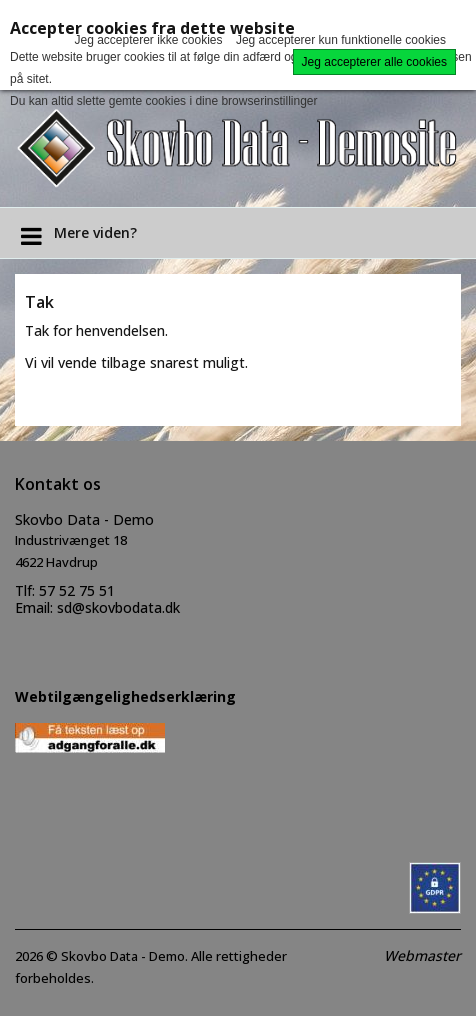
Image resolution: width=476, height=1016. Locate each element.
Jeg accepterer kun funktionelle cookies (341, 40)
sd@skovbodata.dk (118, 607)
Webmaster (422, 955)
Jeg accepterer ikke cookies (148, 40)
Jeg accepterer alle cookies (374, 62)
